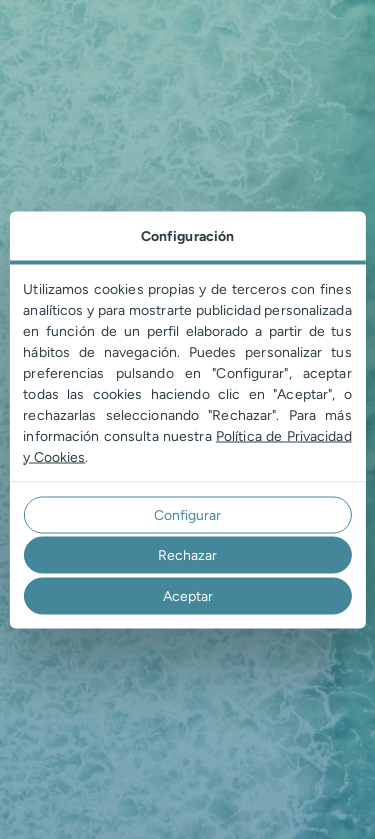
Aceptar (188, 595)
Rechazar (187, 555)
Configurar (187, 514)
